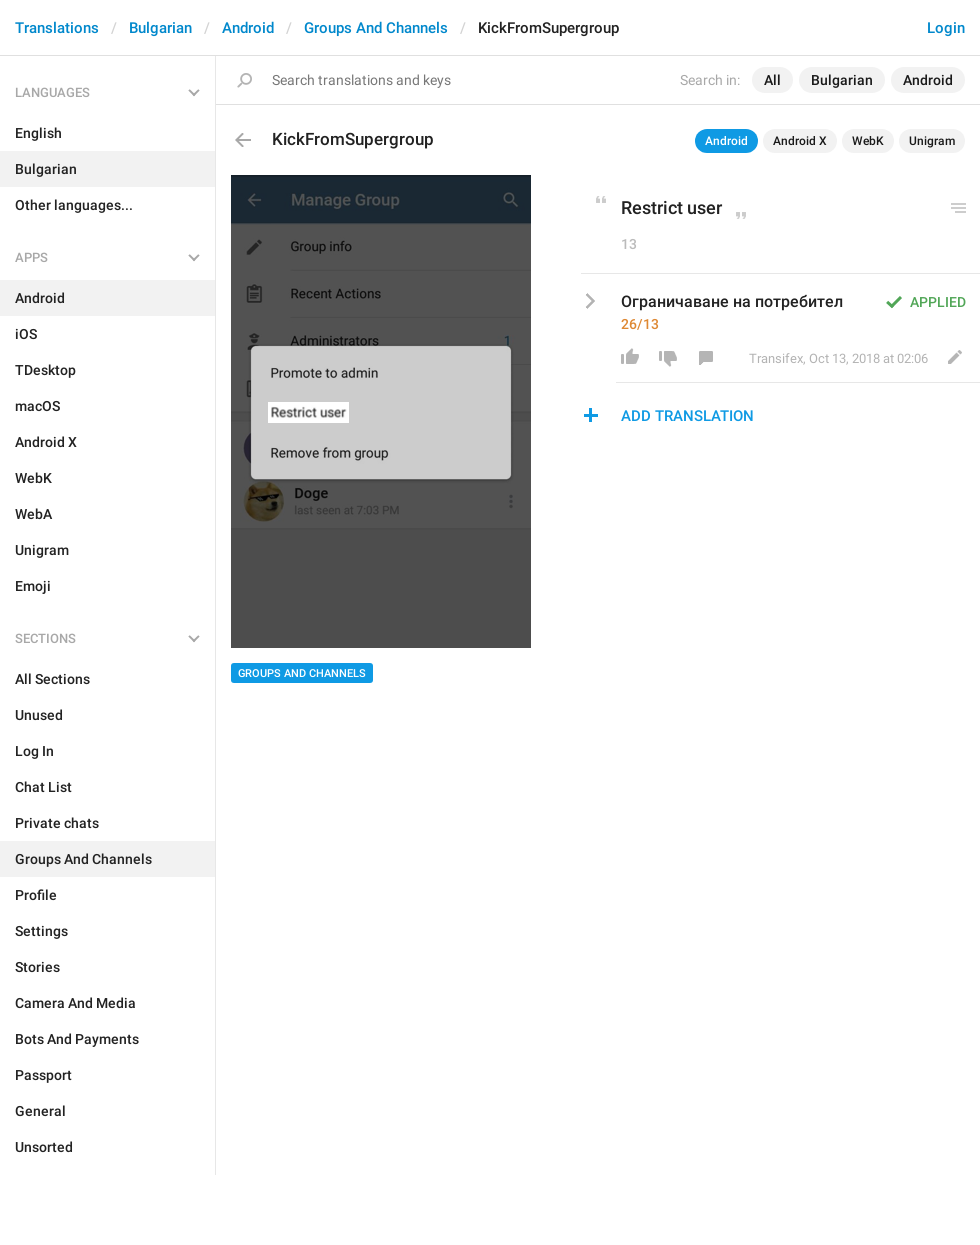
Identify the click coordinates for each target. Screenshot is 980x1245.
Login (946, 28)
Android (248, 28)
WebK (868, 141)
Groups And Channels (376, 28)
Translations (57, 28)
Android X (800, 141)
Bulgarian (160, 28)
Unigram (932, 141)
